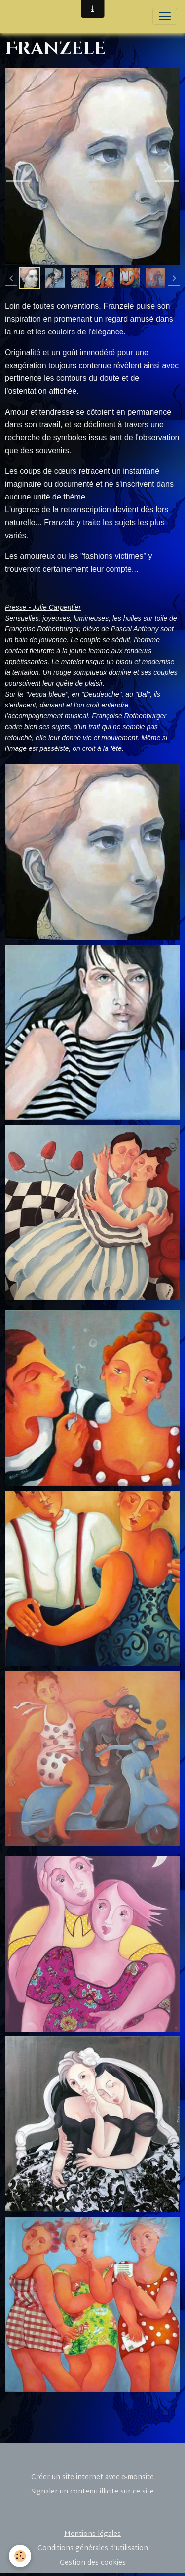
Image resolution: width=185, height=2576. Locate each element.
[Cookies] (20, 2556)
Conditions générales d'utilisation (92, 2548)
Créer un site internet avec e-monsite (92, 2477)
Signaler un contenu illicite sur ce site (92, 2492)
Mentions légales (92, 2534)
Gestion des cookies (93, 2563)
